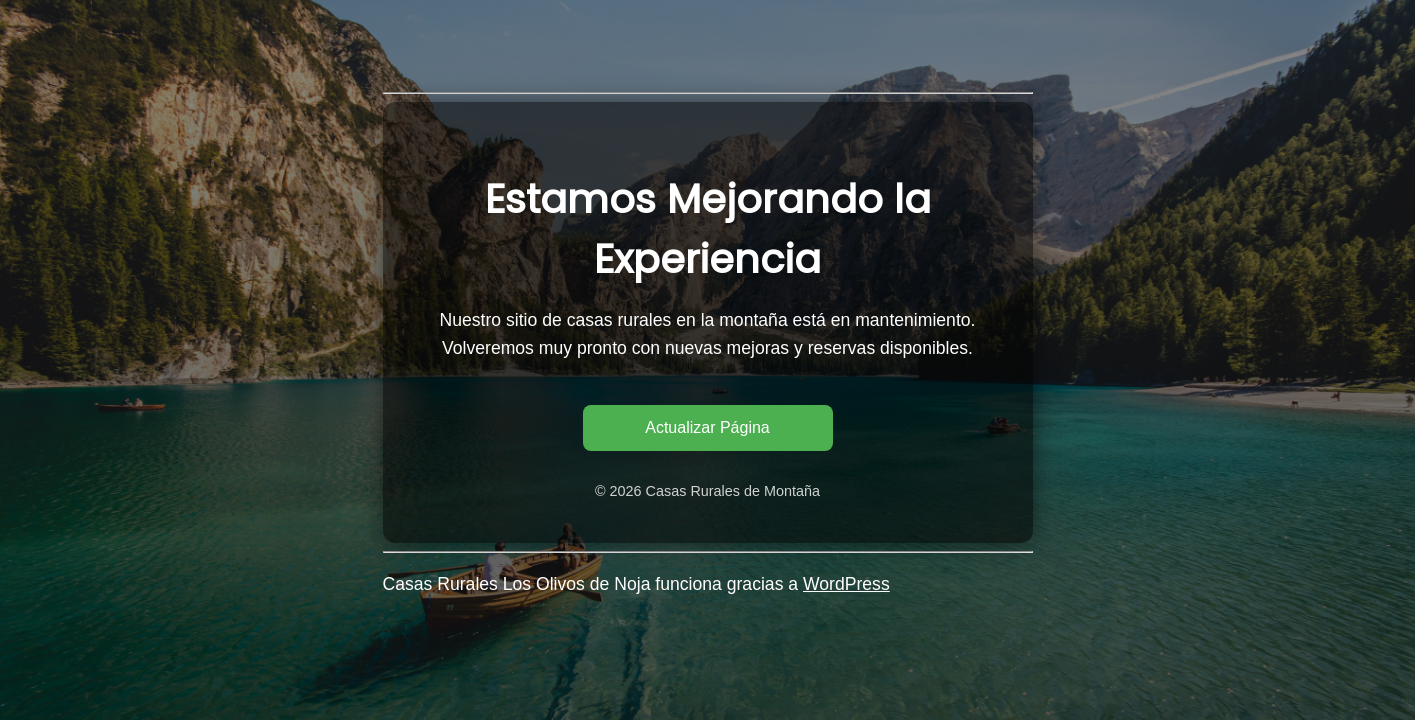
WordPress (846, 584)
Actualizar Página (707, 427)
